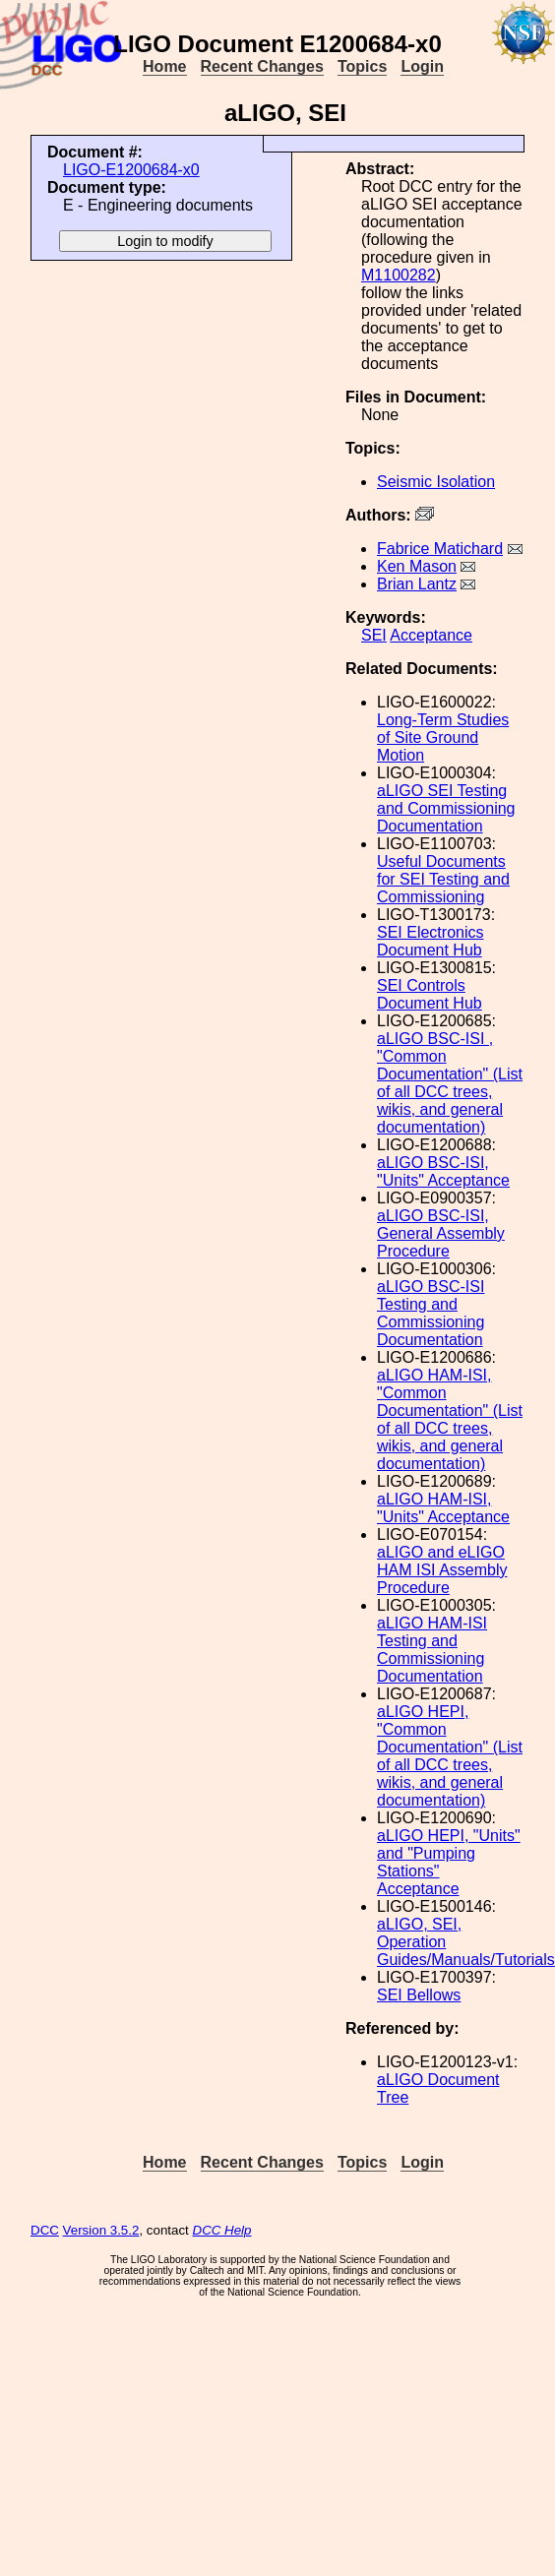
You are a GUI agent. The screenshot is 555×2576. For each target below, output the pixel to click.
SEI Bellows (419, 1995)
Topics (362, 66)
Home (164, 66)
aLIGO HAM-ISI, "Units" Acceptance (443, 1508)
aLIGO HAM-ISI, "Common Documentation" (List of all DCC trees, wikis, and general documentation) (450, 1419)
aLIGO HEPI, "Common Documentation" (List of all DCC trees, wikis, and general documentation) (450, 1756)
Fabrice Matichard (440, 548)
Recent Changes (262, 66)
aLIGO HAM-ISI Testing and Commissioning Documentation (432, 1650)
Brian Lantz (417, 584)
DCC (45, 2230)
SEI (374, 635)
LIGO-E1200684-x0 (131, 169)
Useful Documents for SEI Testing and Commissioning (443, 879)
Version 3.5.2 (101, 2230)
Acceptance (431, 635)
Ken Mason (417, 566)
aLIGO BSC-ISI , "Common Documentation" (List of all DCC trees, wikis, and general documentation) (450, 1082)
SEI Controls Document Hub (429, 994)
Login (422, 66)
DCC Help (222, 2230)
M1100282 (398, 275)
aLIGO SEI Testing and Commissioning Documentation (446, 808)
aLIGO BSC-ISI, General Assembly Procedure (441, 1233)
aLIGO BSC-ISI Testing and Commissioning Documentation (430, 1313)
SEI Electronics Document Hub (430, 941)
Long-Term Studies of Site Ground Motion (443, 737)
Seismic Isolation (436, 481)
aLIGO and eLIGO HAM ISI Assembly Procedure (442, 1570)
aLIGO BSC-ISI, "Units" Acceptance (443, 1171)
